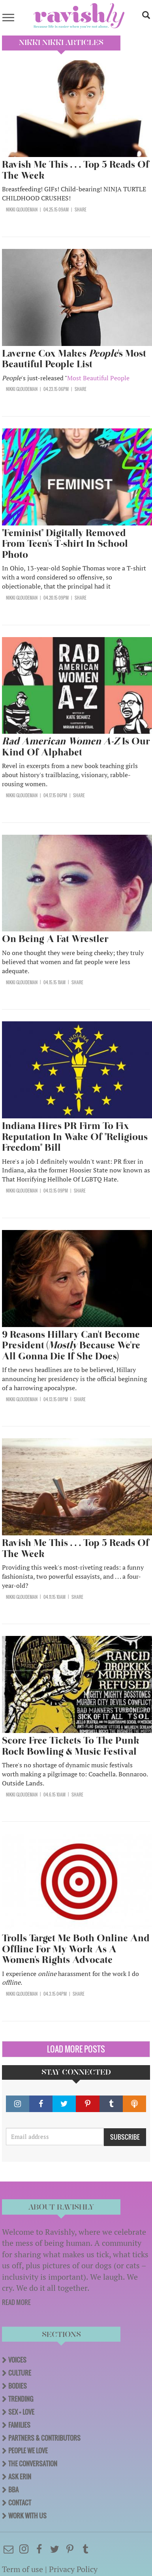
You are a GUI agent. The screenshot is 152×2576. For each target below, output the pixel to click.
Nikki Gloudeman (22, 209)
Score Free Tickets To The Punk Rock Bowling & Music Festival (70, 1745)
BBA (13, 2489)
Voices (17, 2360)
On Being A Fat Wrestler (56, 939)
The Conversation (32, 2463)
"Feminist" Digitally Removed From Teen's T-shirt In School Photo (65, 544)
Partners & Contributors (44, 2438)
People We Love (28, 2450)
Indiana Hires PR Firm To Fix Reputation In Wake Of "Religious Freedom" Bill (75, 1136)
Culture (19, 2373)
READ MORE (16, 2302)
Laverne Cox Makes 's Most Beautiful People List (74, 358)
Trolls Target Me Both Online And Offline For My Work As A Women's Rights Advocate (76, 1949)
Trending (20, 2399)
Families (19, 2425)
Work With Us (27, 2515)
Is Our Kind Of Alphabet (76, 746)
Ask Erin (19, 2476)
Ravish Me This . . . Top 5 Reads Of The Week (75, 169)
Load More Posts (76, 2049)
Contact (19, 2502)
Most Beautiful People (98, 378)
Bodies (17, 2386)
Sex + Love (21, 2412)
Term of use (22, 2569)
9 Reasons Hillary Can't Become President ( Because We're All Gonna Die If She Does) (71, 1345)
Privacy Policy (73, 2569)
